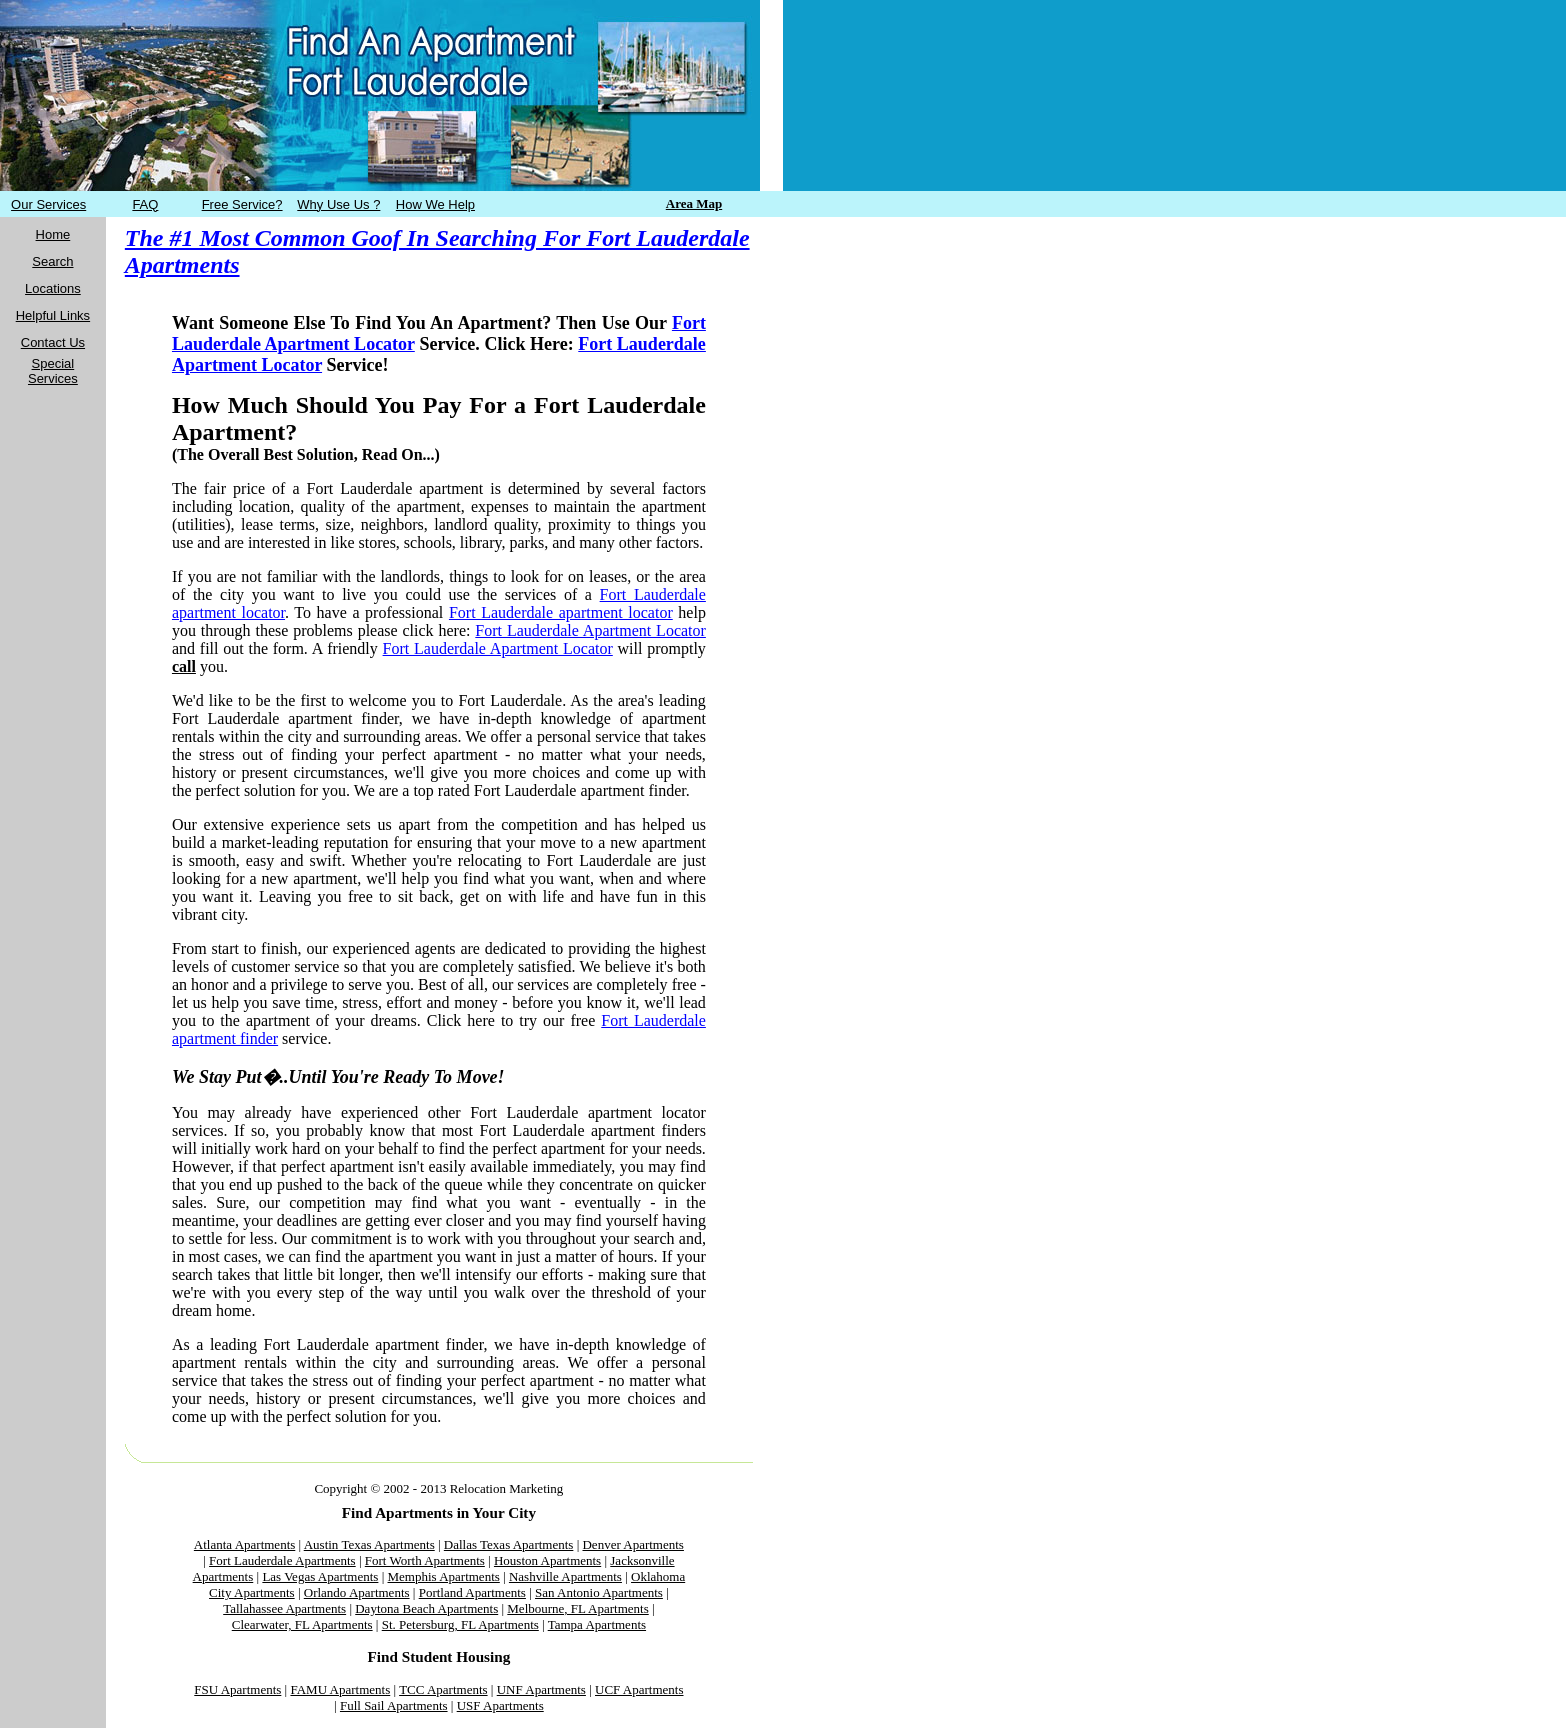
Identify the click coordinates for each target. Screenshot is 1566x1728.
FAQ (145, 204)
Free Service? (242, 204)
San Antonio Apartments (599, 1592)
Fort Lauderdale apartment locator (561, 612)
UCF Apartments (639, 1689)
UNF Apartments (541, 1689)
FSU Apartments (237, 1689)
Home (53, 234)
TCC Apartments (443, 1689)
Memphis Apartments (444, 1576)
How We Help (435, 204)
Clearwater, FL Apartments (302, 1624)
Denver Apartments (632, 1544)
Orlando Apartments (357, 1592)
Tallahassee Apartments (284, 1608)
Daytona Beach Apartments (426, 1608)
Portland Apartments (472, 1592)
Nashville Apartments (565, 1576)
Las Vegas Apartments (320, 1576)
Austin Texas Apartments (369, 1544)
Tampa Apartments (597, 1624)
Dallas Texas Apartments (509, 1544)
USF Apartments (500, 1705)
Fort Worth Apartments (425, 1560)
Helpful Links (53, 315)
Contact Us (53, 342)
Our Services (48, 204)
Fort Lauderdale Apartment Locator (590, 630)
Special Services (53, 371)
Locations (53, 288)
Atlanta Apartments (244, 1544)
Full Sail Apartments (394, 1705)
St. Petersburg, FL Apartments (460, 1624)
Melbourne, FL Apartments (577, 1608)
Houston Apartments (547, 1560)
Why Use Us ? (338, 204)
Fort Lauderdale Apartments (282, 1560)
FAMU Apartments (340, 1689)
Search (52, 261)
